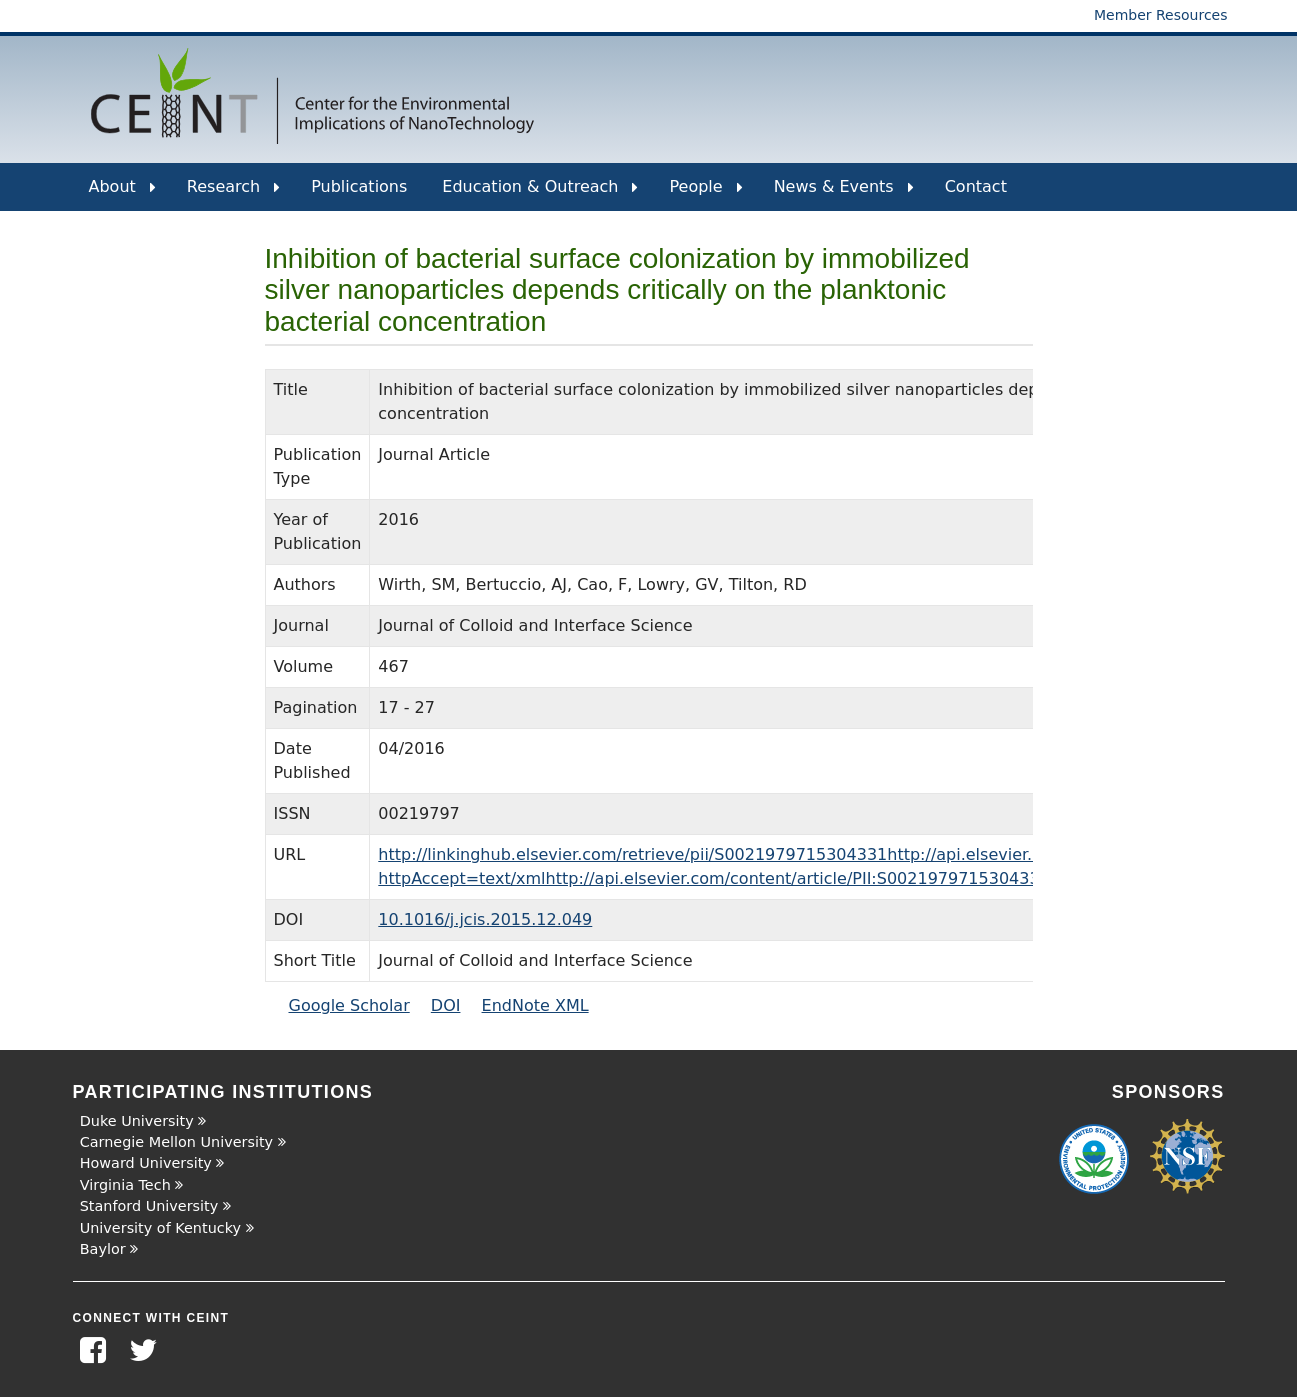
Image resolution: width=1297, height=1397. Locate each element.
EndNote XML (535, 1005)
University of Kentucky (160, 1228)
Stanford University (149, 1206)
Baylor (103, 1249)
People (705, 194)
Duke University (137, 1121)
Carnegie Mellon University (176, 1142)
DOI (446, 1005)
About (122, 194)
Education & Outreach (540, 194)
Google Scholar (349, 1005)
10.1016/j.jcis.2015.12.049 (485, 919)
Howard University (146, 1163)
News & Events (844, 194)
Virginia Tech (125, 1185)
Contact (976, 186)
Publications (359, 186)
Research (233, 194)
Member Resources (1161, 15)
